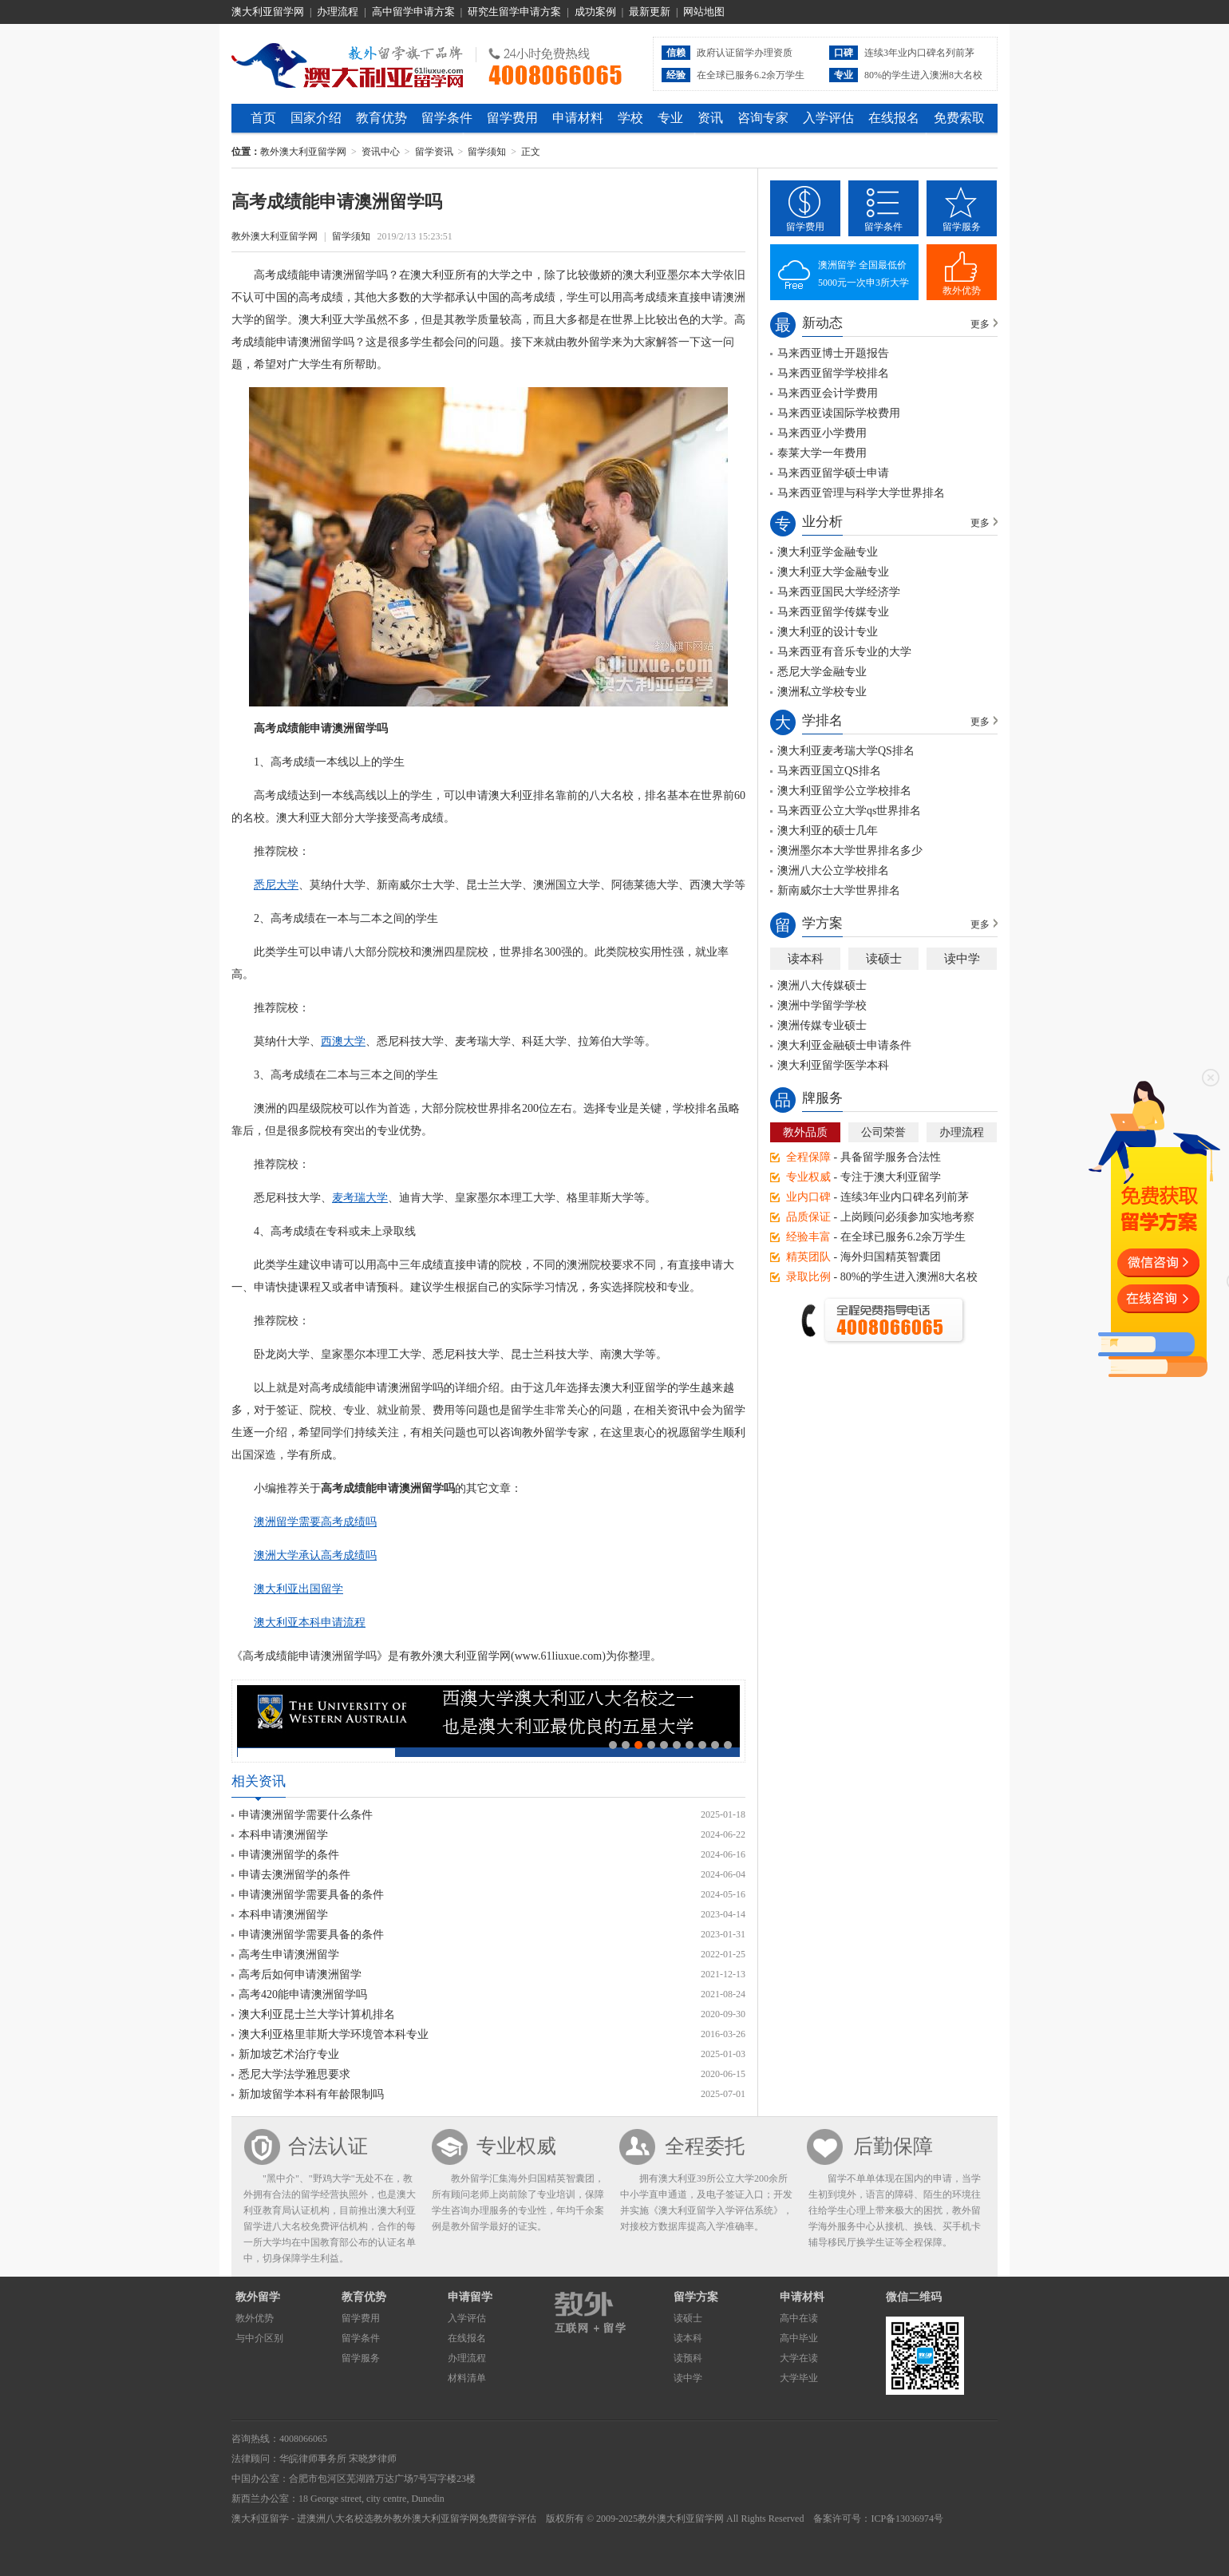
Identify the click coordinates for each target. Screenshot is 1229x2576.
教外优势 (961, 290)
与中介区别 (259, 2338)
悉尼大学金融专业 (822, 672)
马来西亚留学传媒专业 (833, 612)
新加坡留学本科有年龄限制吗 (311, 2094)
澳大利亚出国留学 (298, 1589)
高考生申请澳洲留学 (289, 1955)
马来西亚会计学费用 (827, 393)
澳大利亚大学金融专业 (833, 572)
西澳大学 (343, 1041)
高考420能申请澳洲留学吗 (303, 1994)
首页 (263, 118)
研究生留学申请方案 (514, 12)
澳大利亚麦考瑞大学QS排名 (846, 751)
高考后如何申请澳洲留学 (300, 1974)
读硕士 (884, 958)
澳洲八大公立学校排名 (833, 870)
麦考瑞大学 (360, 1198)
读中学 (962, 958)
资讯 (710, 118)
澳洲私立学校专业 (822, 692)
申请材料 (577, 118)
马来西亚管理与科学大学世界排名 (861, 493)
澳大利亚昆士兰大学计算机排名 (317, 2014)
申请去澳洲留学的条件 (294, 1875)
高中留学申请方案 (413, 12)
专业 (670, 118)
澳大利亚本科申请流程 (310, 1622)
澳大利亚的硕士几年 (827, 831)
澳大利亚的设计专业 (827, 632)
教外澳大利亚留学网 (347, 63)
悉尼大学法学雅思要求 (294, 2074)
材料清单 (467, 2378)
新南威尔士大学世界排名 (838, 890)
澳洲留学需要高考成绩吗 (315, 1522)
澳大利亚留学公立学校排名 (844, 791)
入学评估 (828, 118)
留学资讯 (434, 151)
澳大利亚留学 (260, 2518)
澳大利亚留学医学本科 (833, 1065)
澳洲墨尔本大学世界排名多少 (850, 851)
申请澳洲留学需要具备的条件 (311, 1895)
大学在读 (799, 2358)
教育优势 (381, 118)
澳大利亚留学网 (267, 12)
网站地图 (704, 12)
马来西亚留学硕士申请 (833, 473)
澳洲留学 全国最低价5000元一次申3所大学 (863, 273)
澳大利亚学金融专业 (827, 552)
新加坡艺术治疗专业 (289, 2054)
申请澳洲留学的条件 (289, 1855)
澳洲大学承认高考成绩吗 (315, 1555)
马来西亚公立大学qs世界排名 (849, 811)
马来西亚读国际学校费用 (838, 413)
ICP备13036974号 (907, 2518)
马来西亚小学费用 (822, 433)
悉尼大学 (276, 885)
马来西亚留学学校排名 (833, 373)
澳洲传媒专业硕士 (822, 1025)
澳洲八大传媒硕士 (822, 985)
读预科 (688, 2358)
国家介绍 (316, 118)
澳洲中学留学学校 (822, 1005)
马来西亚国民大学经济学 (838, 592)
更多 (980, 324)
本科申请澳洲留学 (283, 1835)
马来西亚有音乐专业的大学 (844, 652)
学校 (630, 118)
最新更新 (649, 12)
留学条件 (446, 118)
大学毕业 (799, 2378)
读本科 (806, 958)
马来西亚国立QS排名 (829, 771)
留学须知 (487, 151)
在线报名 (893, 118)
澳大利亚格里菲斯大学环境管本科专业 (334, 2034)
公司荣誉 (883, 1132)
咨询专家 (762, 118)
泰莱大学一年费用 (822, 453)
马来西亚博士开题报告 (833, 353)
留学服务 (961, 226)
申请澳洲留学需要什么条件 (306, 1815)
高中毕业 (799, 2338)
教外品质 (805, 1132)
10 (728, 1745)
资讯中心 (381, 151)
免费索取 (959, 118)
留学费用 (512, 118)
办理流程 (337, 12)
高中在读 (799, 2318)
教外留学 (257, 2297)
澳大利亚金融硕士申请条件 (844, 1045)
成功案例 (595, 12)
